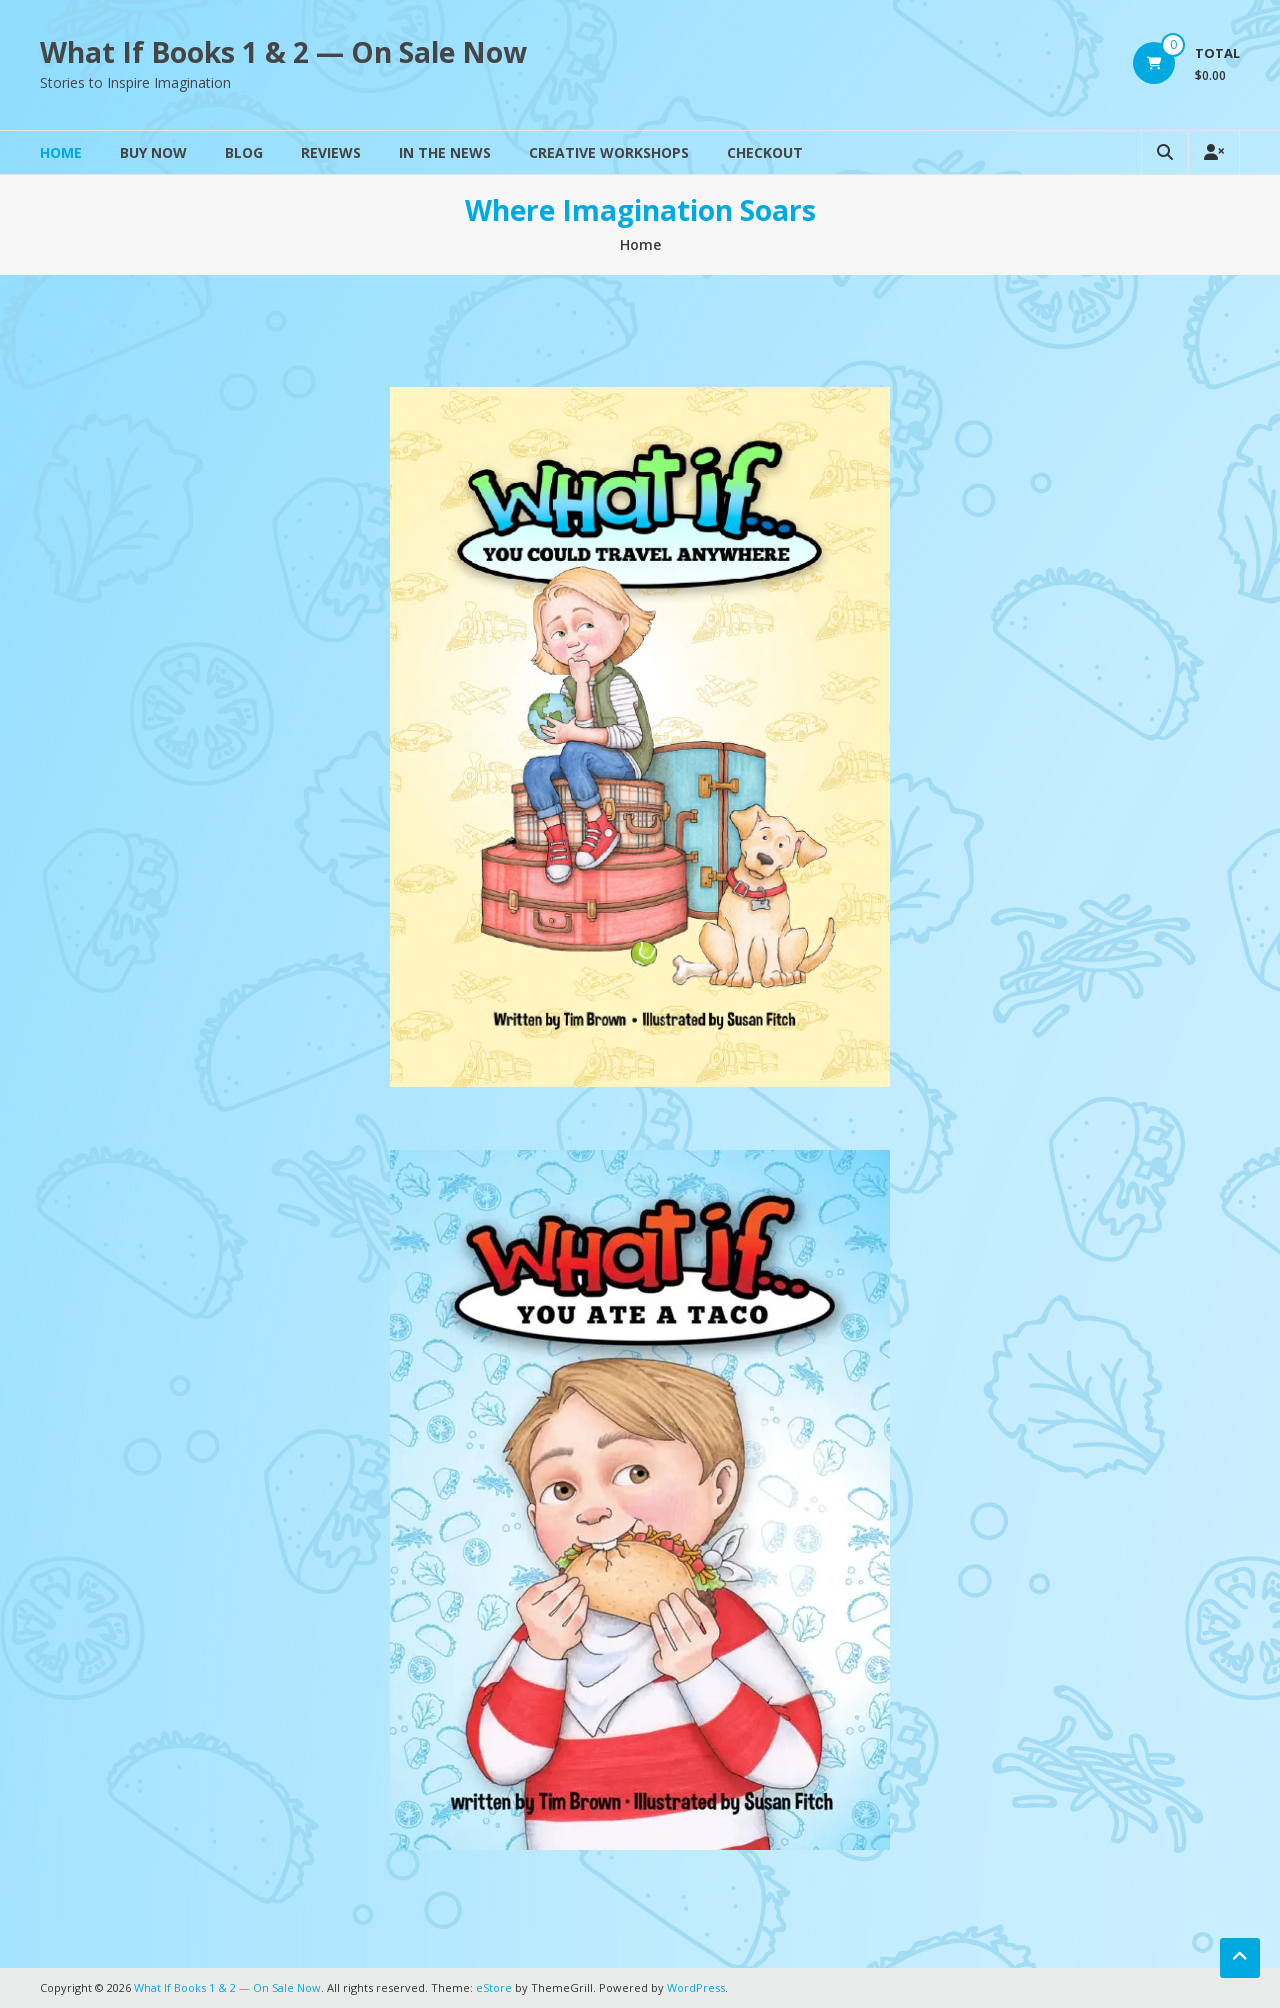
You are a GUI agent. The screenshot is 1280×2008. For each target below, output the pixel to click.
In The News (445, 152)
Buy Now (153, 152)
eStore (494, 1987)
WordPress (696, 1987)
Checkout (765, 152)
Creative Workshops (609, 152)
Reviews (331, 152)
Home (61, 152)
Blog (244, 152)
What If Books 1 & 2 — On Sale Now (283, 52)
